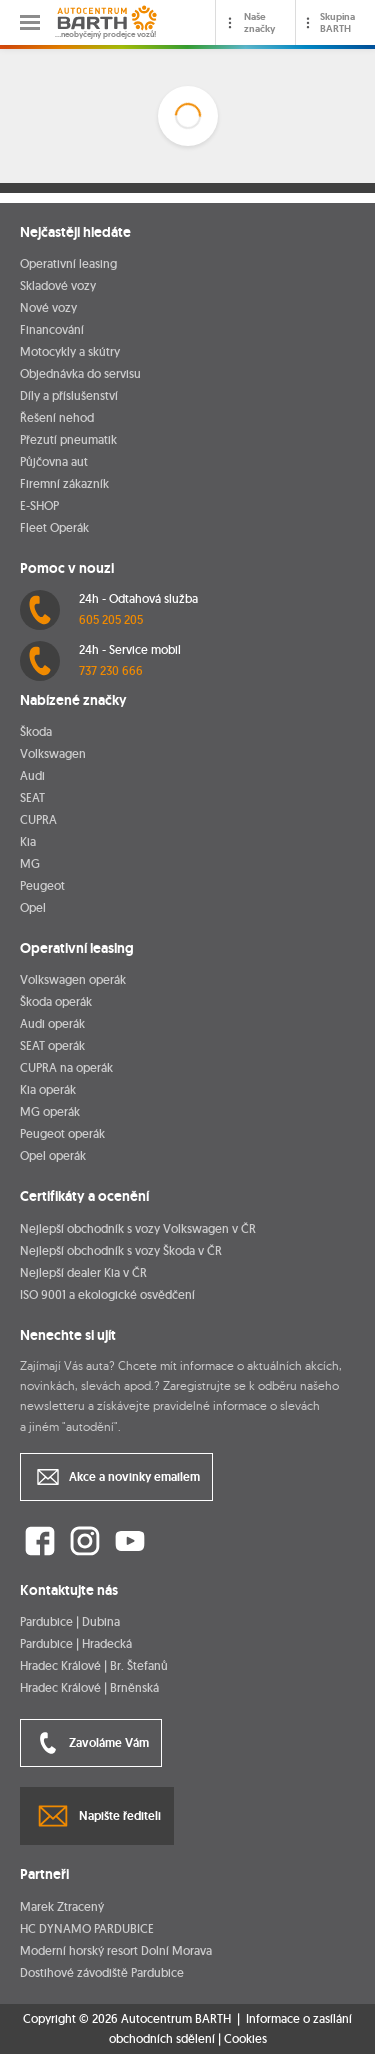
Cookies (245, 2039)
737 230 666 (111, 670)
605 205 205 (111, 619)
